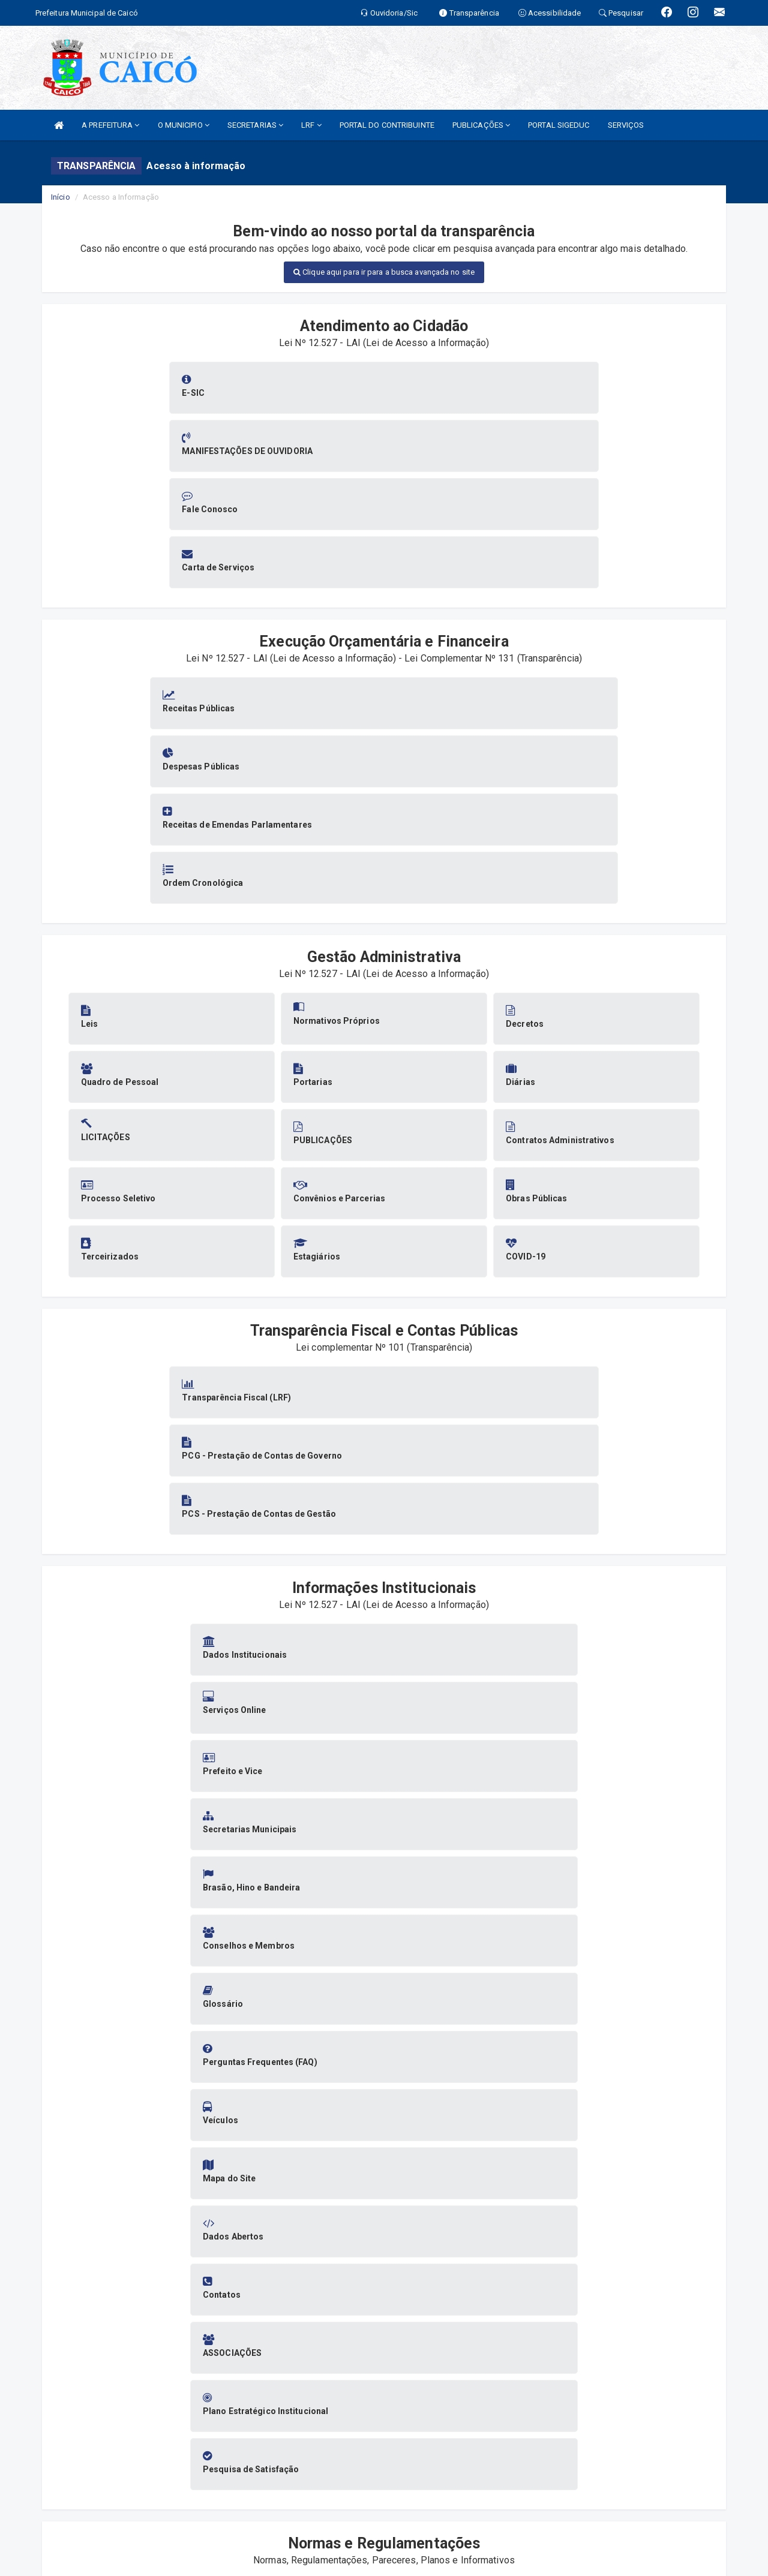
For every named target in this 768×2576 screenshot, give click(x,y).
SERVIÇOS (626, 125)
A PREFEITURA (110, 125)
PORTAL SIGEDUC (558, 125)
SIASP (342, 2546)
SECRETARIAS (255, 125)
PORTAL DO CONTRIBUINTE (387, 125)
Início (60, 197)
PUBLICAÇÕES (481, 125)
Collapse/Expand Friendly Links (27, 2570)
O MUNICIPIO (183, 125)
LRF (311, 125)
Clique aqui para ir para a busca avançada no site (384, 271)
